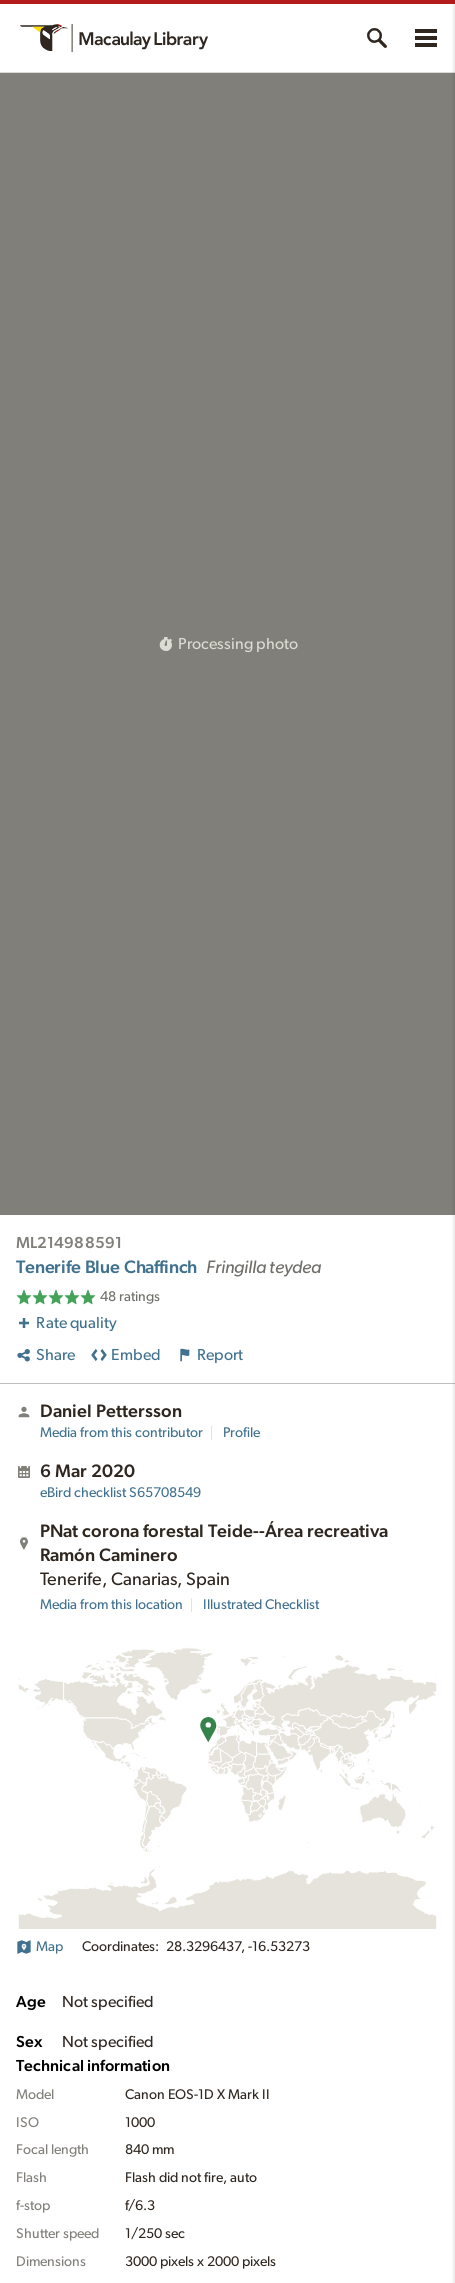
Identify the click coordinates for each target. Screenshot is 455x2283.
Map (39, 1947)
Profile (241, 1433)
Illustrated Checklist (261, 1605)
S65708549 (120, 1493)
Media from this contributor (121, 1433)
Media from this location (111, 1605)
